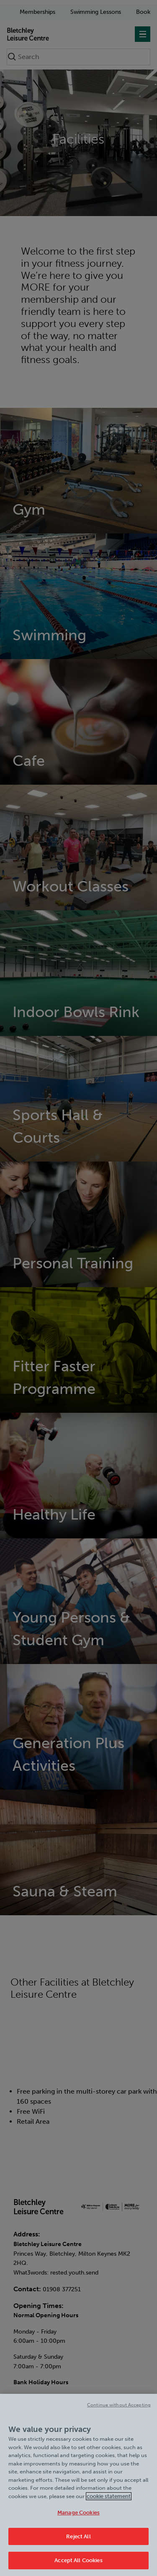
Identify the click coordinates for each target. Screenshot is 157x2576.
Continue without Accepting (119, 2405)
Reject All (78, 2536)
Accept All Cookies (78, 2560)
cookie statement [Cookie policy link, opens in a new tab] (109, 2496)
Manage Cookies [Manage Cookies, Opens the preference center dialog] (78, 2512)
